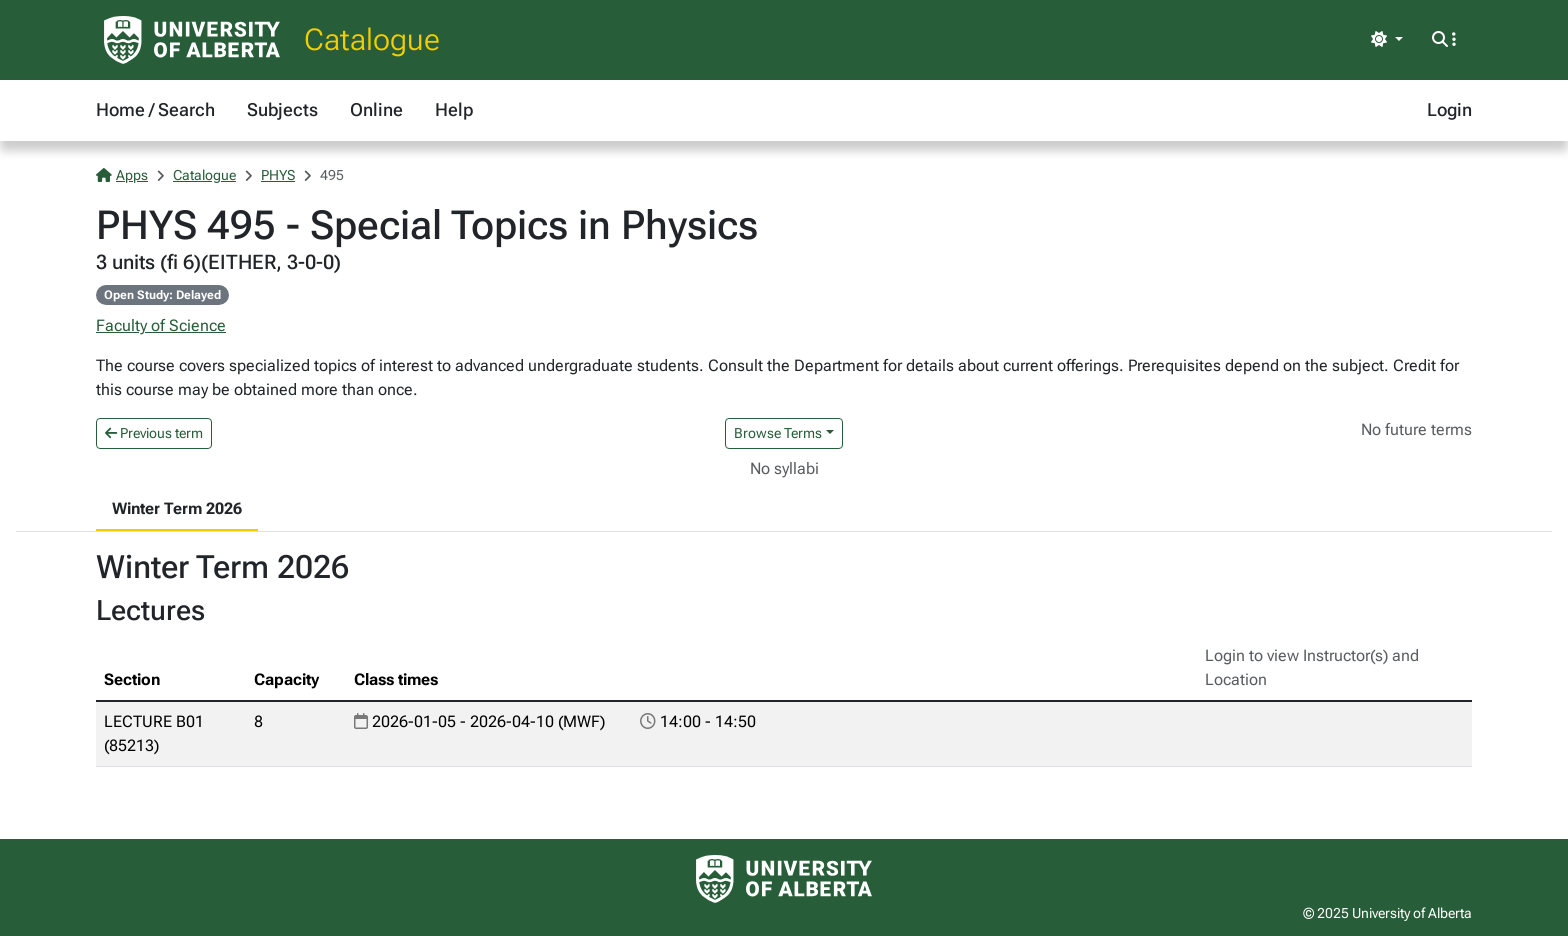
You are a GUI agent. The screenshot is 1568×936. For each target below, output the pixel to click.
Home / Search (155, 109)
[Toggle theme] (1387, 40)
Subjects (282, 109)
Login (1449, 109)
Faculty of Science (161, 325)
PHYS (278, 175)
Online (376, 109)
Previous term (154, 433)
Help (454, 109)
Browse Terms (778, 433)
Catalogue (372, 39)
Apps (122, 175)
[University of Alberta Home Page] (192, 40)
